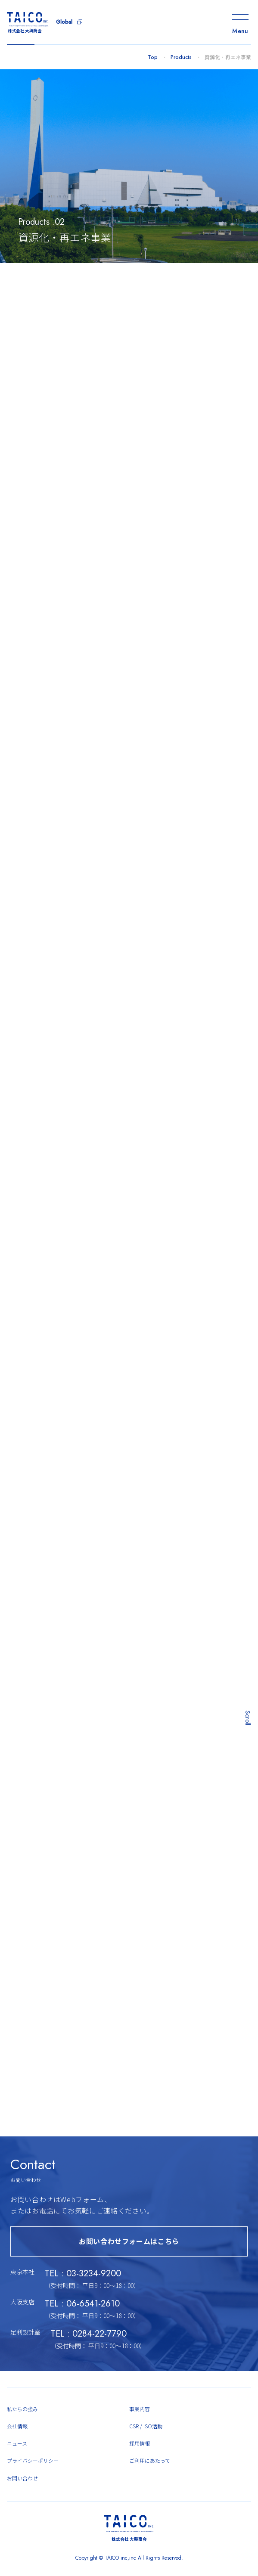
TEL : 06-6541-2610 (82, 2313)
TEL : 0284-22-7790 (89, 2344)
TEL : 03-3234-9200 (83, 2283)
